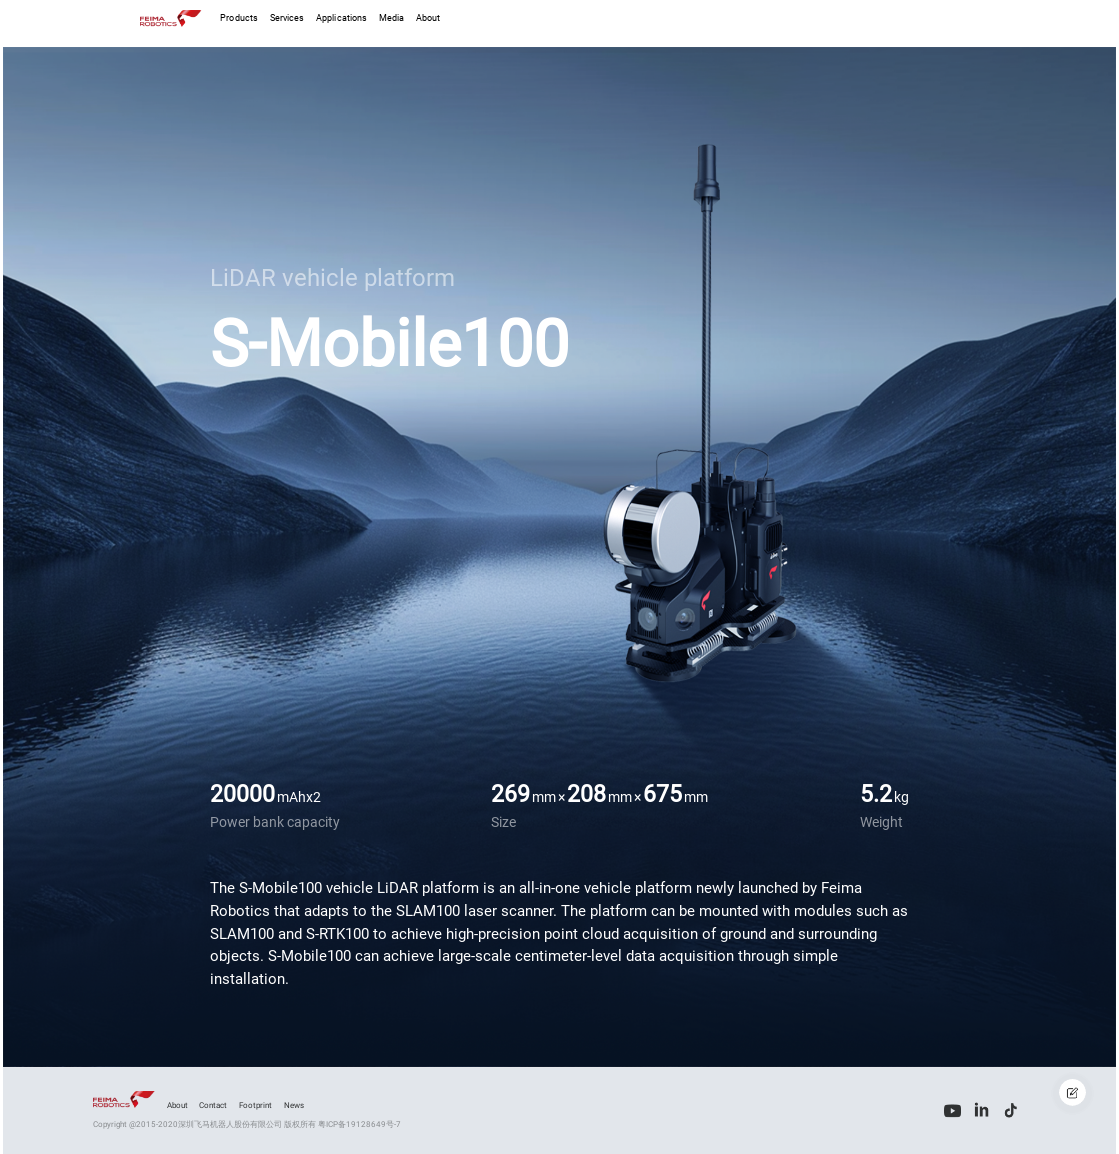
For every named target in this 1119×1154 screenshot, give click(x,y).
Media (391, 17)
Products (239, 17)
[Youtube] (952, 1110)
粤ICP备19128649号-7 (359, 1124)
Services (287, 17)
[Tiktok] (1011, 1110)
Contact (213, 1105)
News (294, 1105)
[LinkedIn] (981, 1110)
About (428, 17)
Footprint (255, 1105)
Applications (341, 17)
